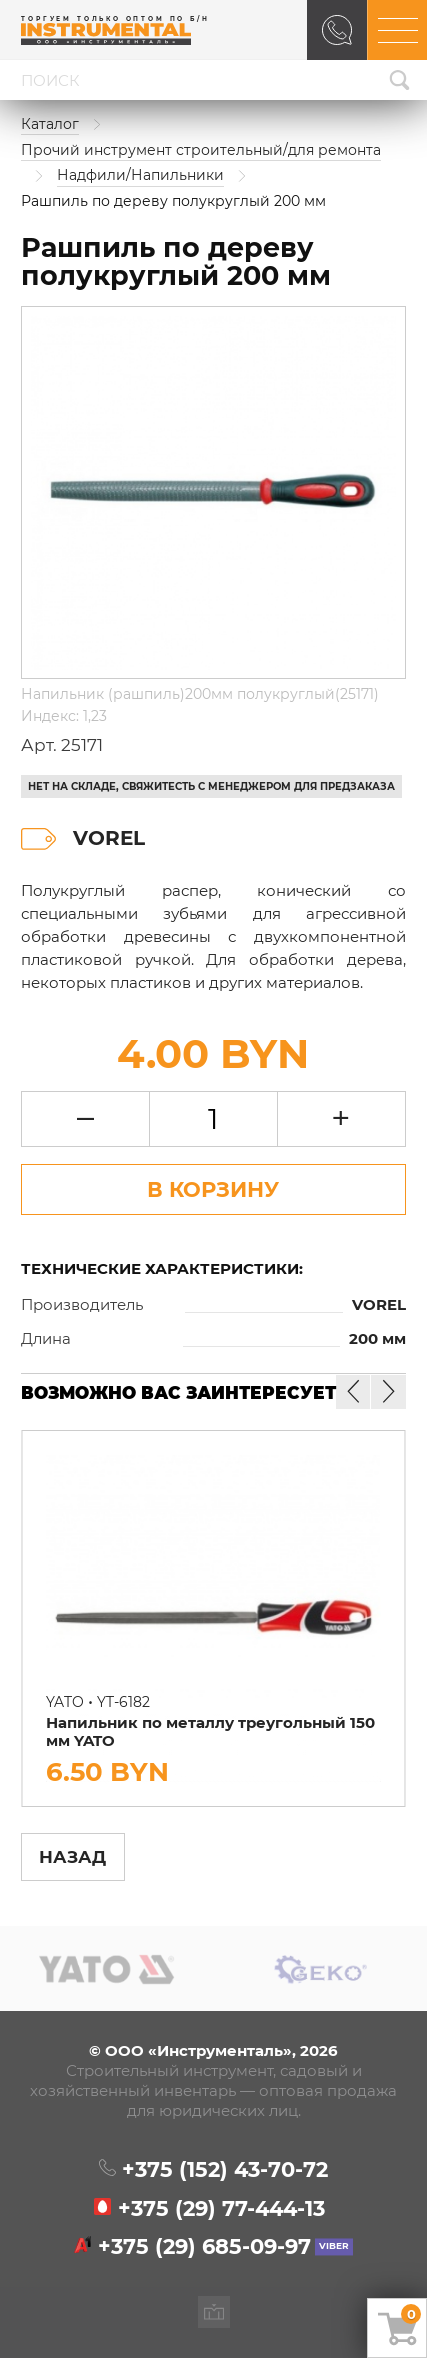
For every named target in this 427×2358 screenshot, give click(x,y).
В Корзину (213, 1189)
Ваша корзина (411, 2314)
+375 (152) (225, 2169)
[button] (388, 1392)
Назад (72, 1856)
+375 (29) (221, 2208)
